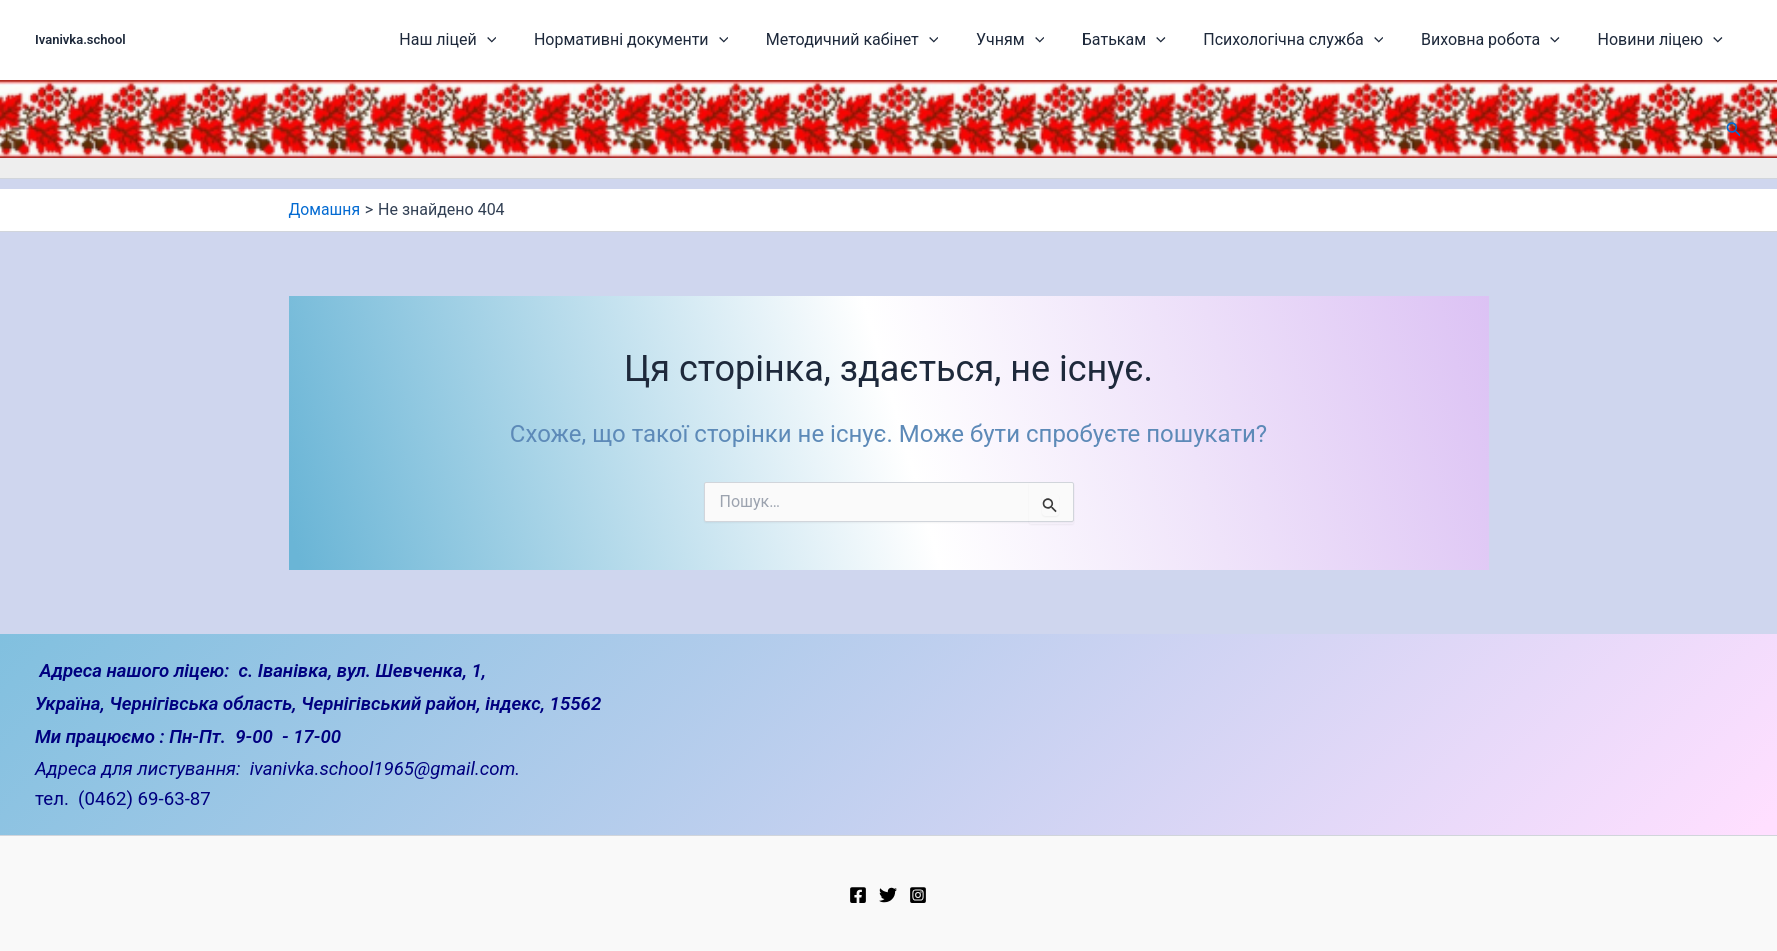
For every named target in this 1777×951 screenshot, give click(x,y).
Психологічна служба (1320, 40)
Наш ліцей (532, 40)
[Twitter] (888, 895)
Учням (1060, 40)
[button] (1734, 129)
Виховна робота (1505, 40)
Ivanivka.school (80, 39)
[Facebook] (858, 895)
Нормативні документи (704, 40)
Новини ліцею (1663, 40)
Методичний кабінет (913, 40)
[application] (572, 40)
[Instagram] (918, 895)
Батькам (1162, 40)
